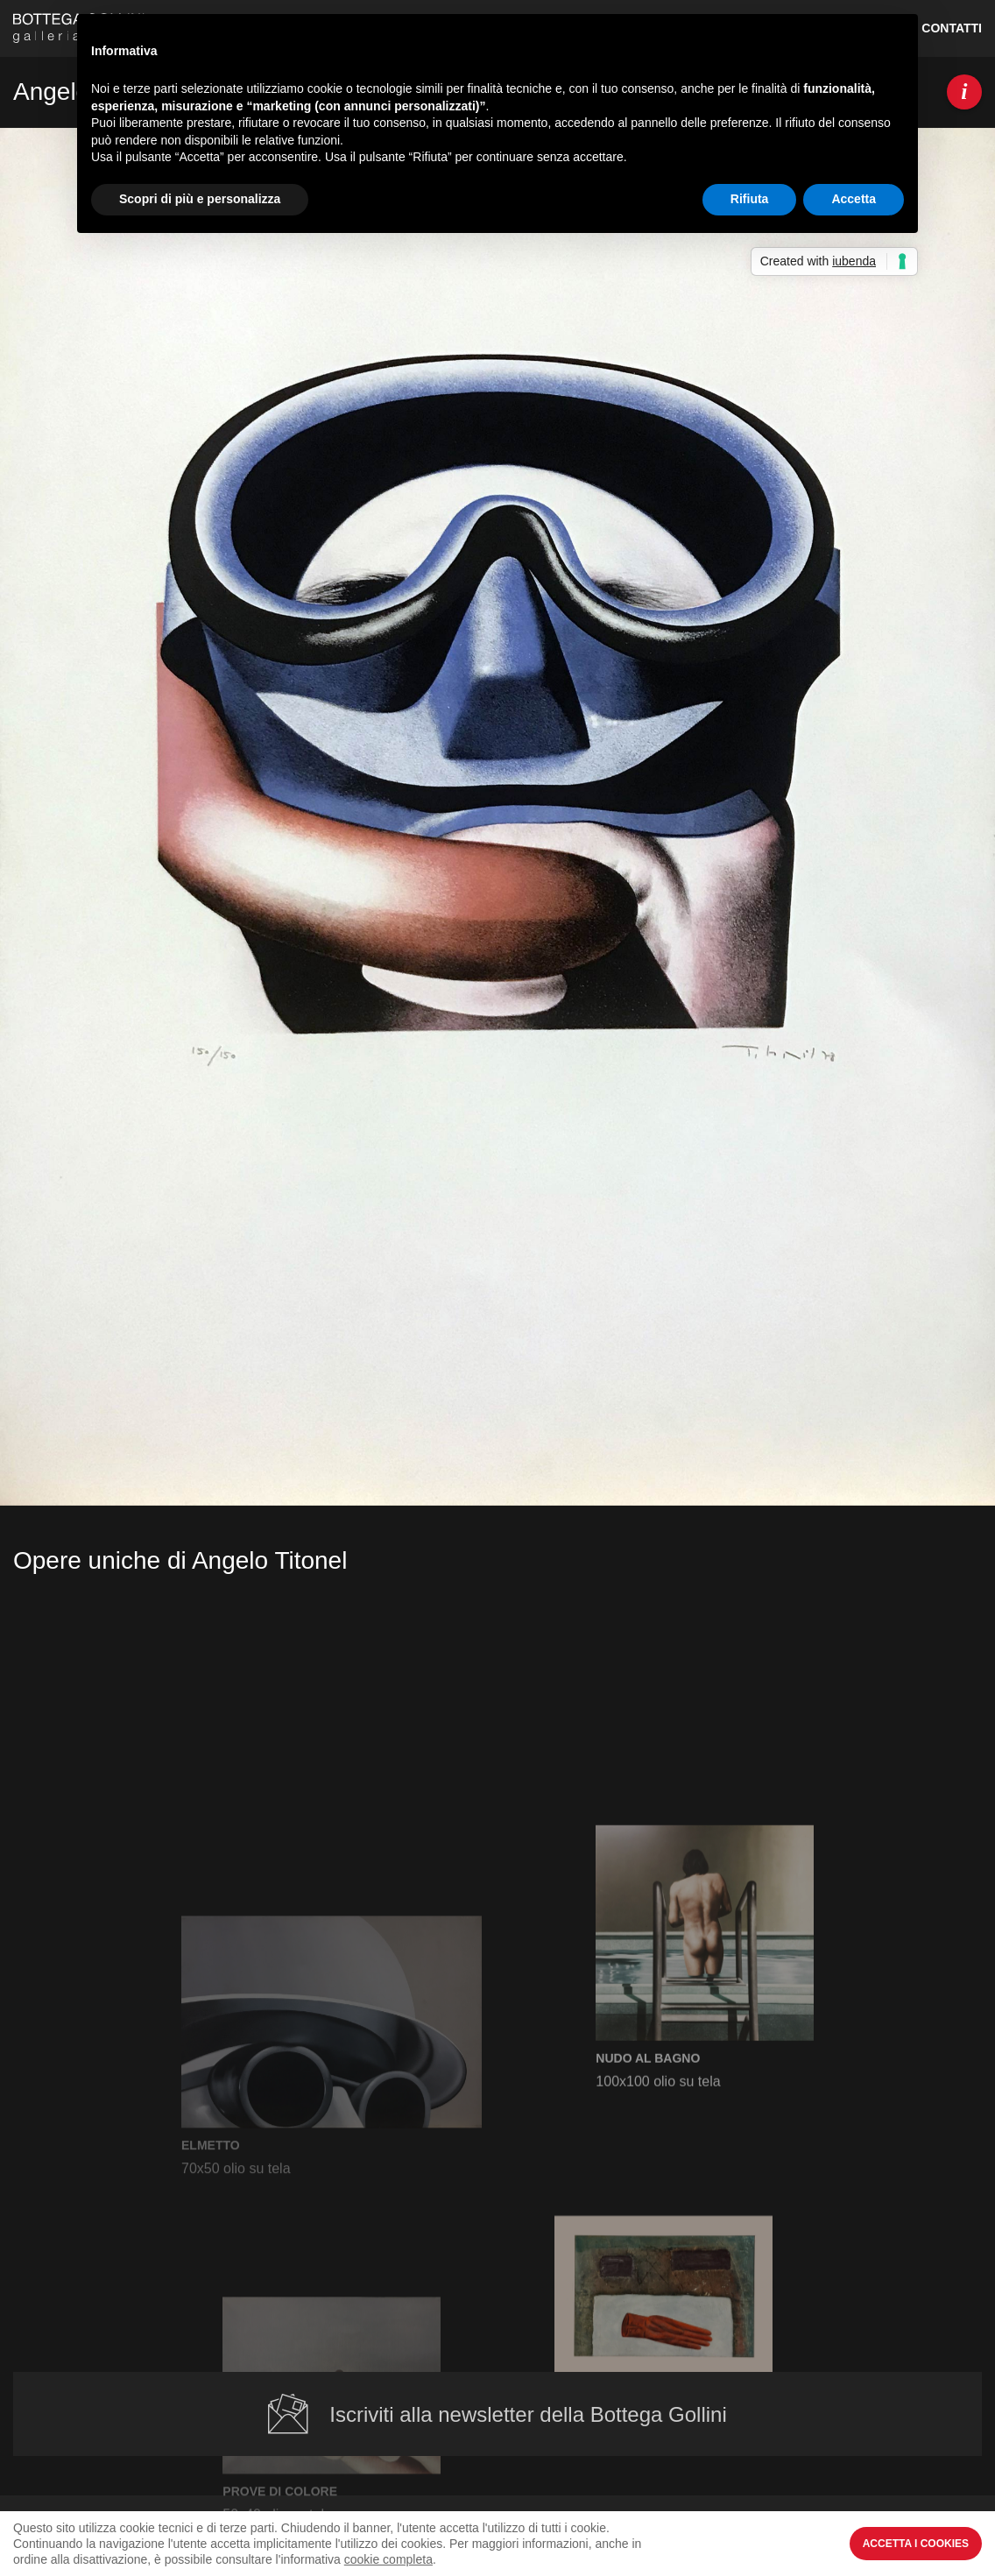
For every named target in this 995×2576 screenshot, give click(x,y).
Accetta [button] (853, 199)
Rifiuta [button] (749, 199)
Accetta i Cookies (916, 2543)
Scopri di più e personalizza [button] (199, 199)
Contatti (951, 28)
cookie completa (388, 2559)
